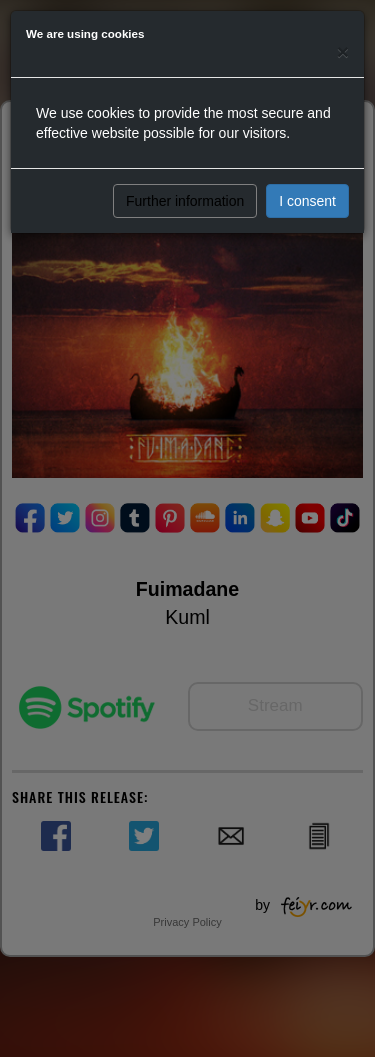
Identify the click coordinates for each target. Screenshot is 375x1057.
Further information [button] (185, 201)
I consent (307, 201)
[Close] (343, 51)
